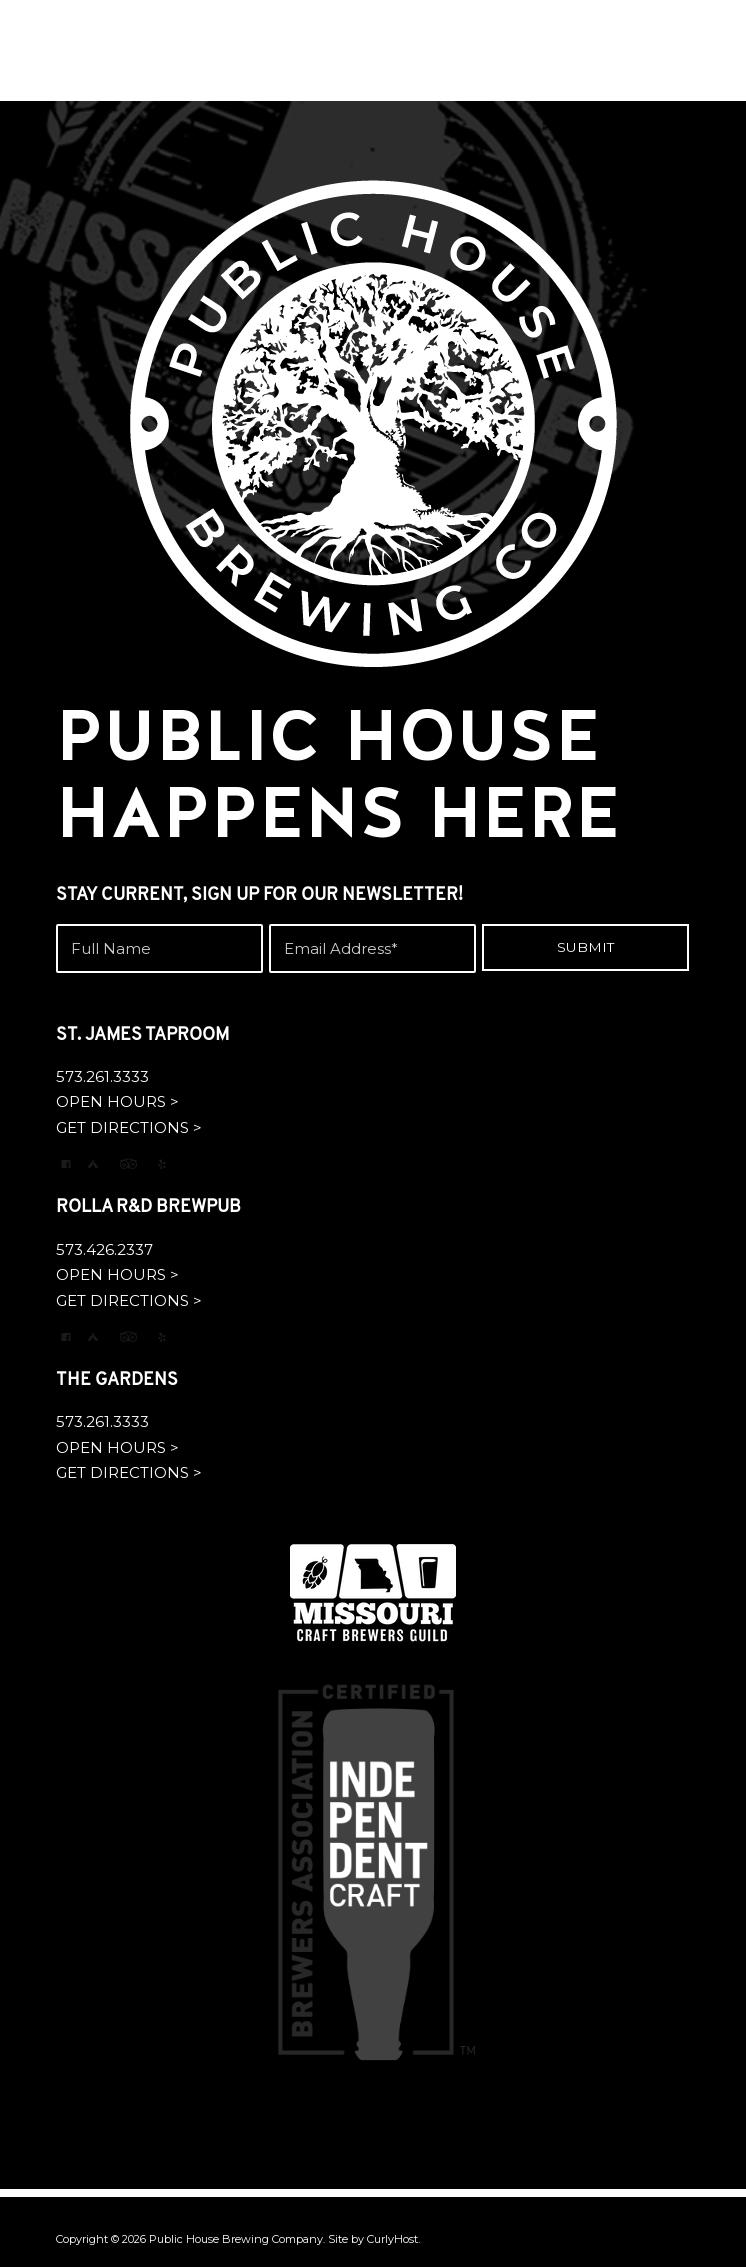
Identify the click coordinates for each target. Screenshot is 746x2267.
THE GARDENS (117, 1380)
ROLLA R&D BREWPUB (148, 1207)
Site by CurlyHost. (374, 2239)
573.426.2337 (104, 1249)
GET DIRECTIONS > (129, 1127)
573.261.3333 (102, 1076)
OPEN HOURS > (117, 1101)
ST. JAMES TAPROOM (142, 1035)
